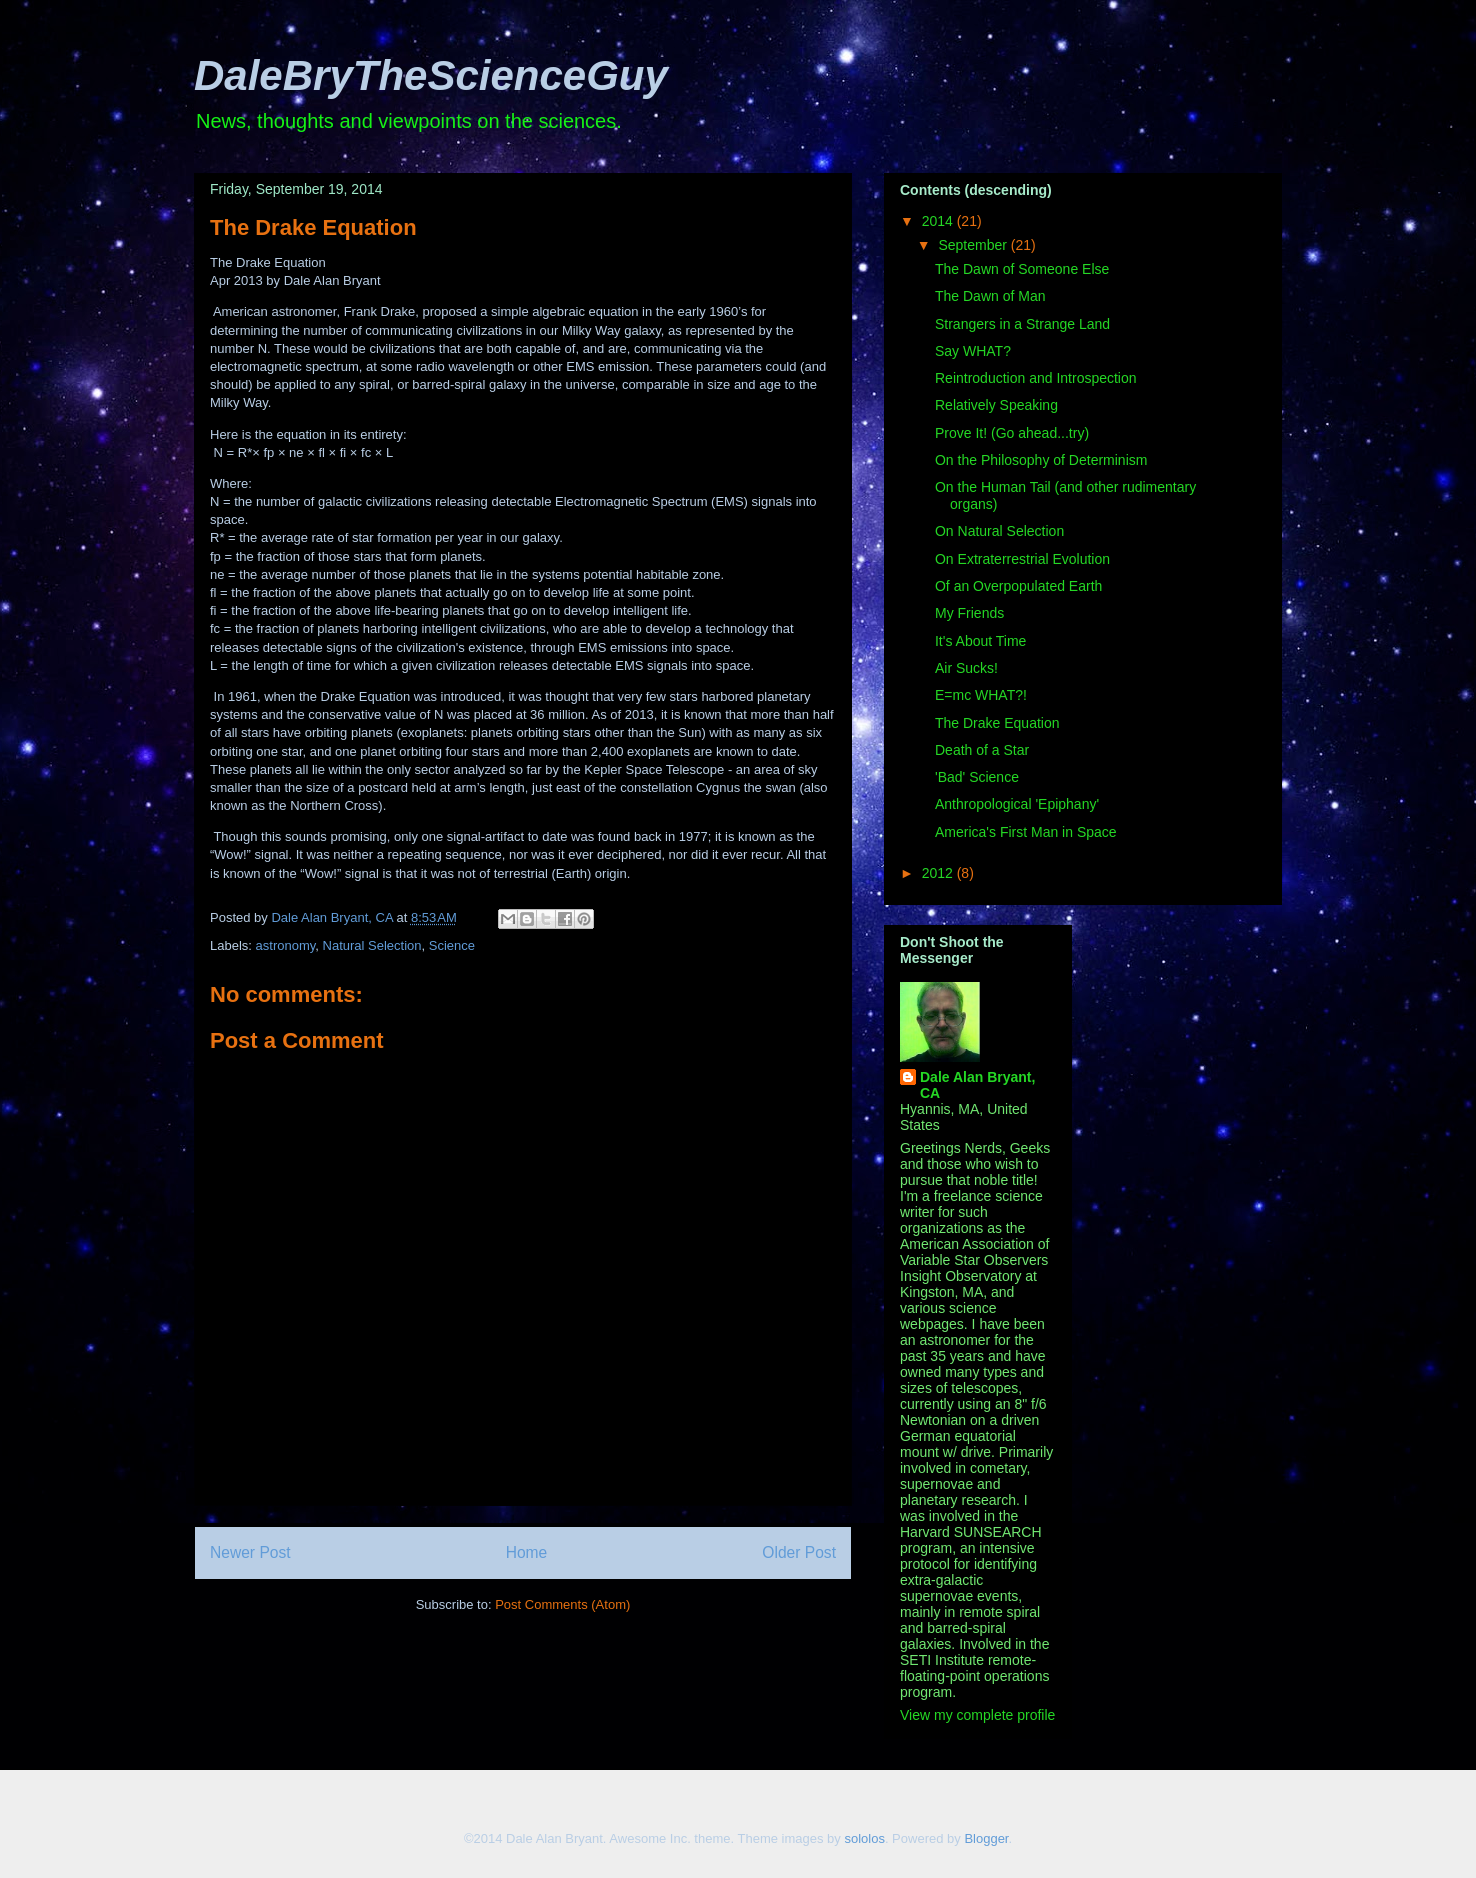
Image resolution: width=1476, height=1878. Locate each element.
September (974, 245)
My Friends (969, 613)
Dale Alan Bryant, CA (977, 1085)
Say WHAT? (973, 351)
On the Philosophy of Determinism (1041, 460)
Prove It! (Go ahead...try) (1012, 433)
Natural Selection (372, 945)
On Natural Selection (999, 531)
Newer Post (250, 1552)
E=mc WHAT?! (981, 695)
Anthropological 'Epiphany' (1017, 804)
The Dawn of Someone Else (1022, 269)
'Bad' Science (977, 777)
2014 (939, 221)
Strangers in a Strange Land (1022, 324)
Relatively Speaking (996, 405)
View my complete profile (977, 1715)
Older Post (799, 1552)
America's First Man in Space (1026, 832)
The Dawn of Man (990, 296)
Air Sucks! (966, 668)
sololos (864, 1838)
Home (527, 1552)
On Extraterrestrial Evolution (1022, 559)
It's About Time (980, 641)
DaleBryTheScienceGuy (431, 75)
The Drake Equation (997, 723)
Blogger (986, 1838)
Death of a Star (982, 750)
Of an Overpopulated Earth (1018, 586)
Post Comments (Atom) (562, 1604)
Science (452, 945)
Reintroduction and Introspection (1036, 378)
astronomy (286, 945)
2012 (939, 873)
